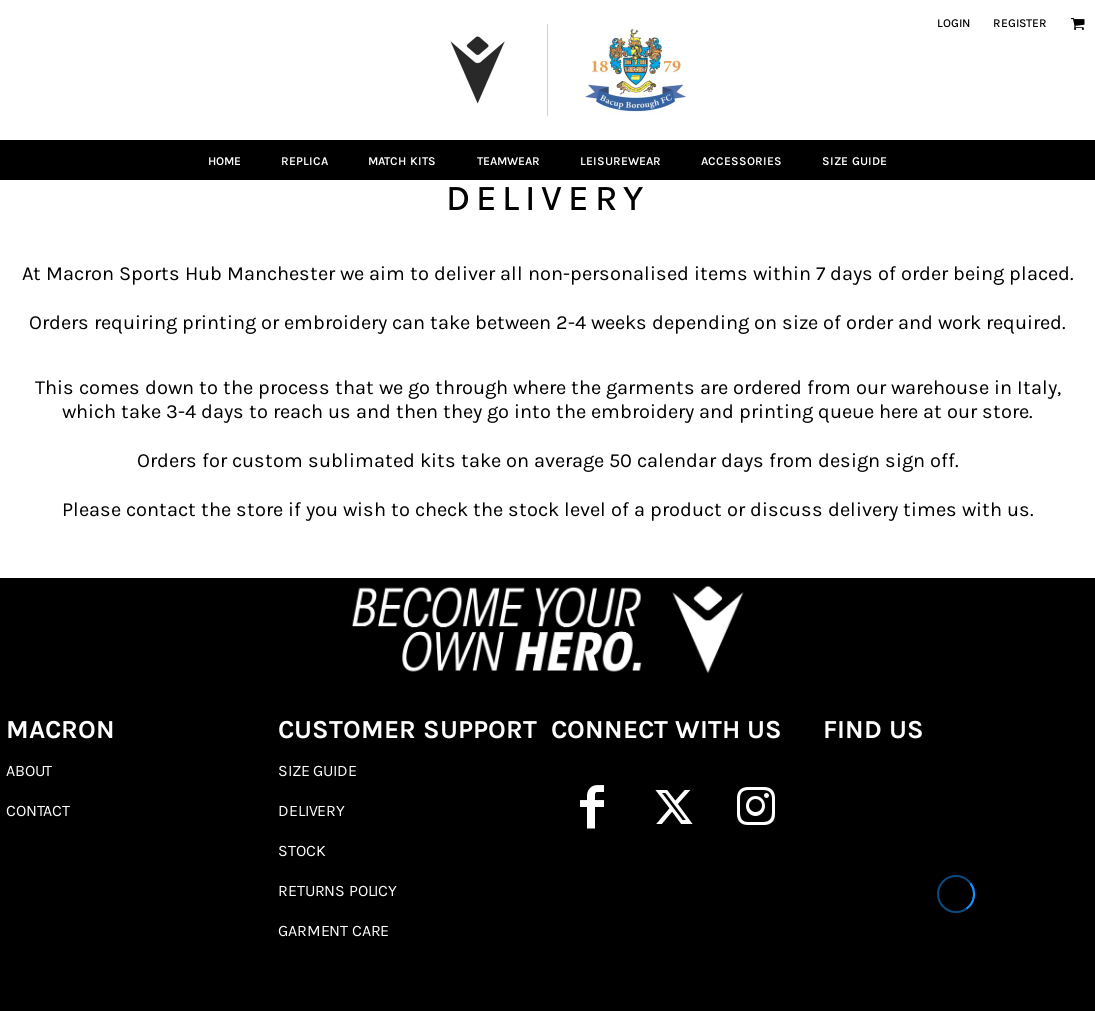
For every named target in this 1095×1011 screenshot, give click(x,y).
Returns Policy (337, 890)
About (29, 770)
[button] (1077, 23)
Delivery (311, 810)
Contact (38, 810)
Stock (301, 850)
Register (1020, 23)
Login (953, 23)
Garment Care (333, 930)
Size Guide (317, 770)
